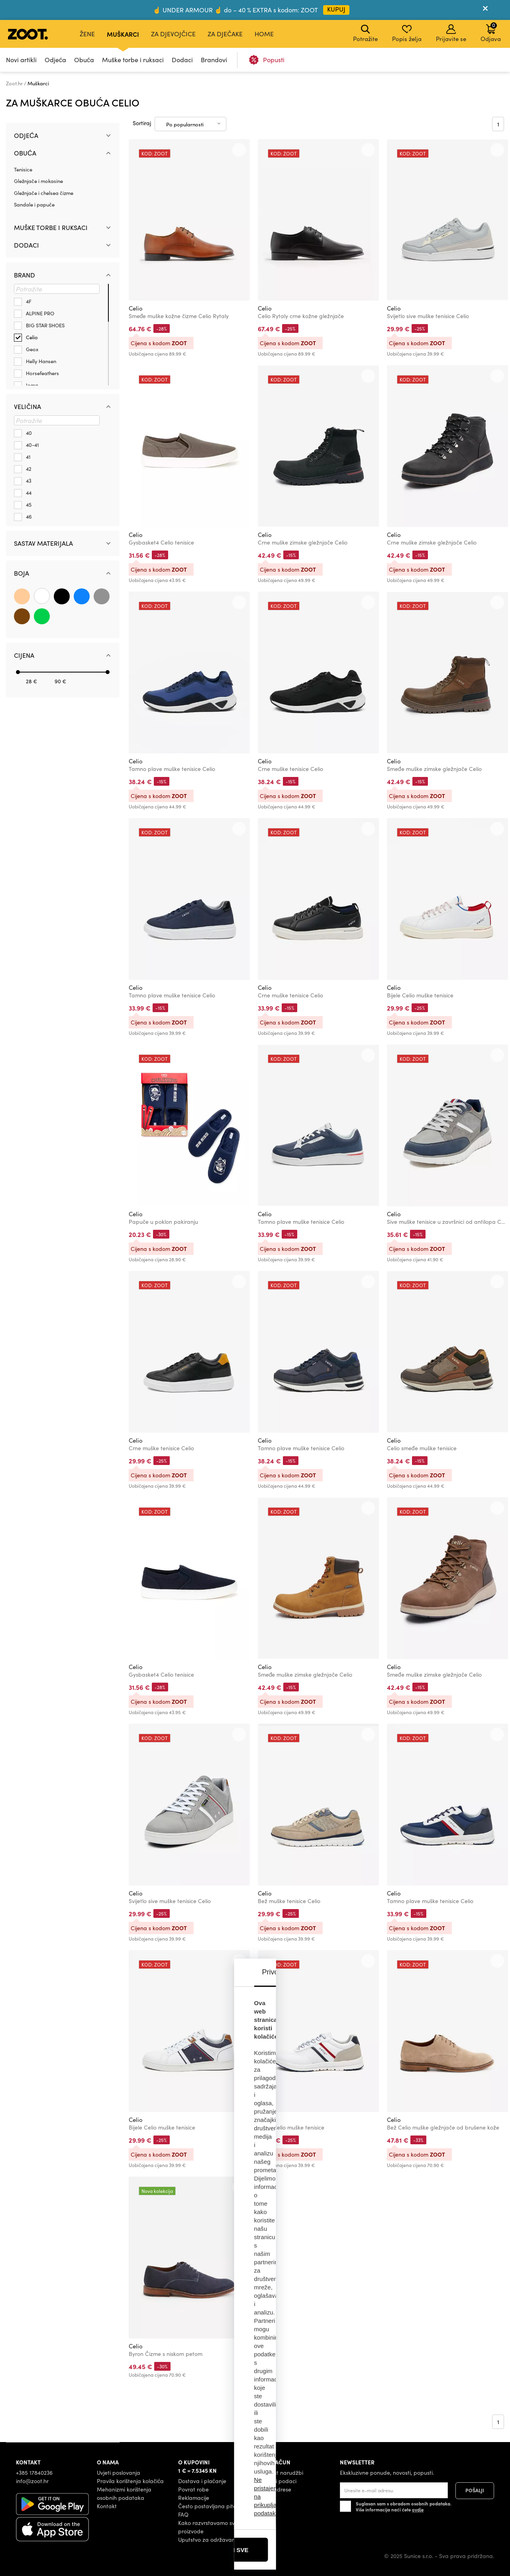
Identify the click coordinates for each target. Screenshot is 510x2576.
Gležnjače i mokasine (38, 181)
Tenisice (23, 169)
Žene (87, 33)
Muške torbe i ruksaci (133, 59)
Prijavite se (451, 33)
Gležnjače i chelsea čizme (43, 193)
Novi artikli (21, 59)
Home (264, 33)
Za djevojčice (173, 33)
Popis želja (407, 33)
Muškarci (123, 33)
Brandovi (214, 59)
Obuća (84, 59)
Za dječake (225, 33)
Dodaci (182, 59)
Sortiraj (142, 123)
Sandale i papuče (34, 204)
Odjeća (55, 59)
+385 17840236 (34, 2472)
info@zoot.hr (32, 2481)
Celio (136, 308)
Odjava (491, 32)
